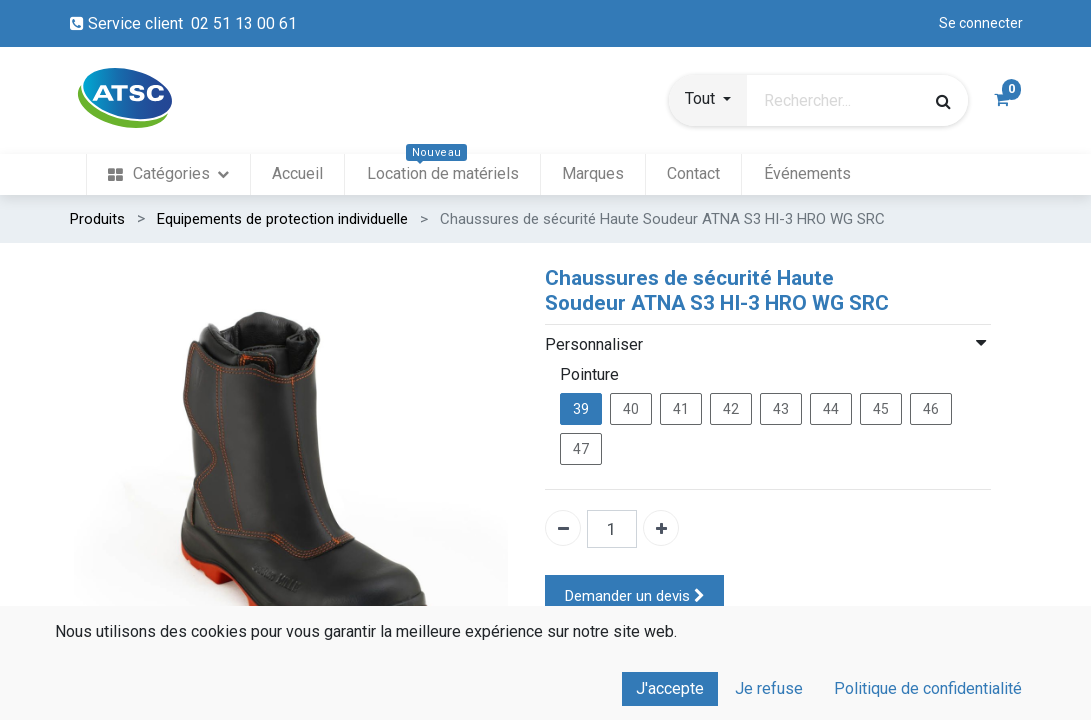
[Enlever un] (563, 528)
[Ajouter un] (661, 528)
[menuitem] (168, 174)
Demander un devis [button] (635, 596)
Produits (97, 219)
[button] (708, 101)
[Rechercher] (943, 101)
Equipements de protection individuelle (282, 219)
